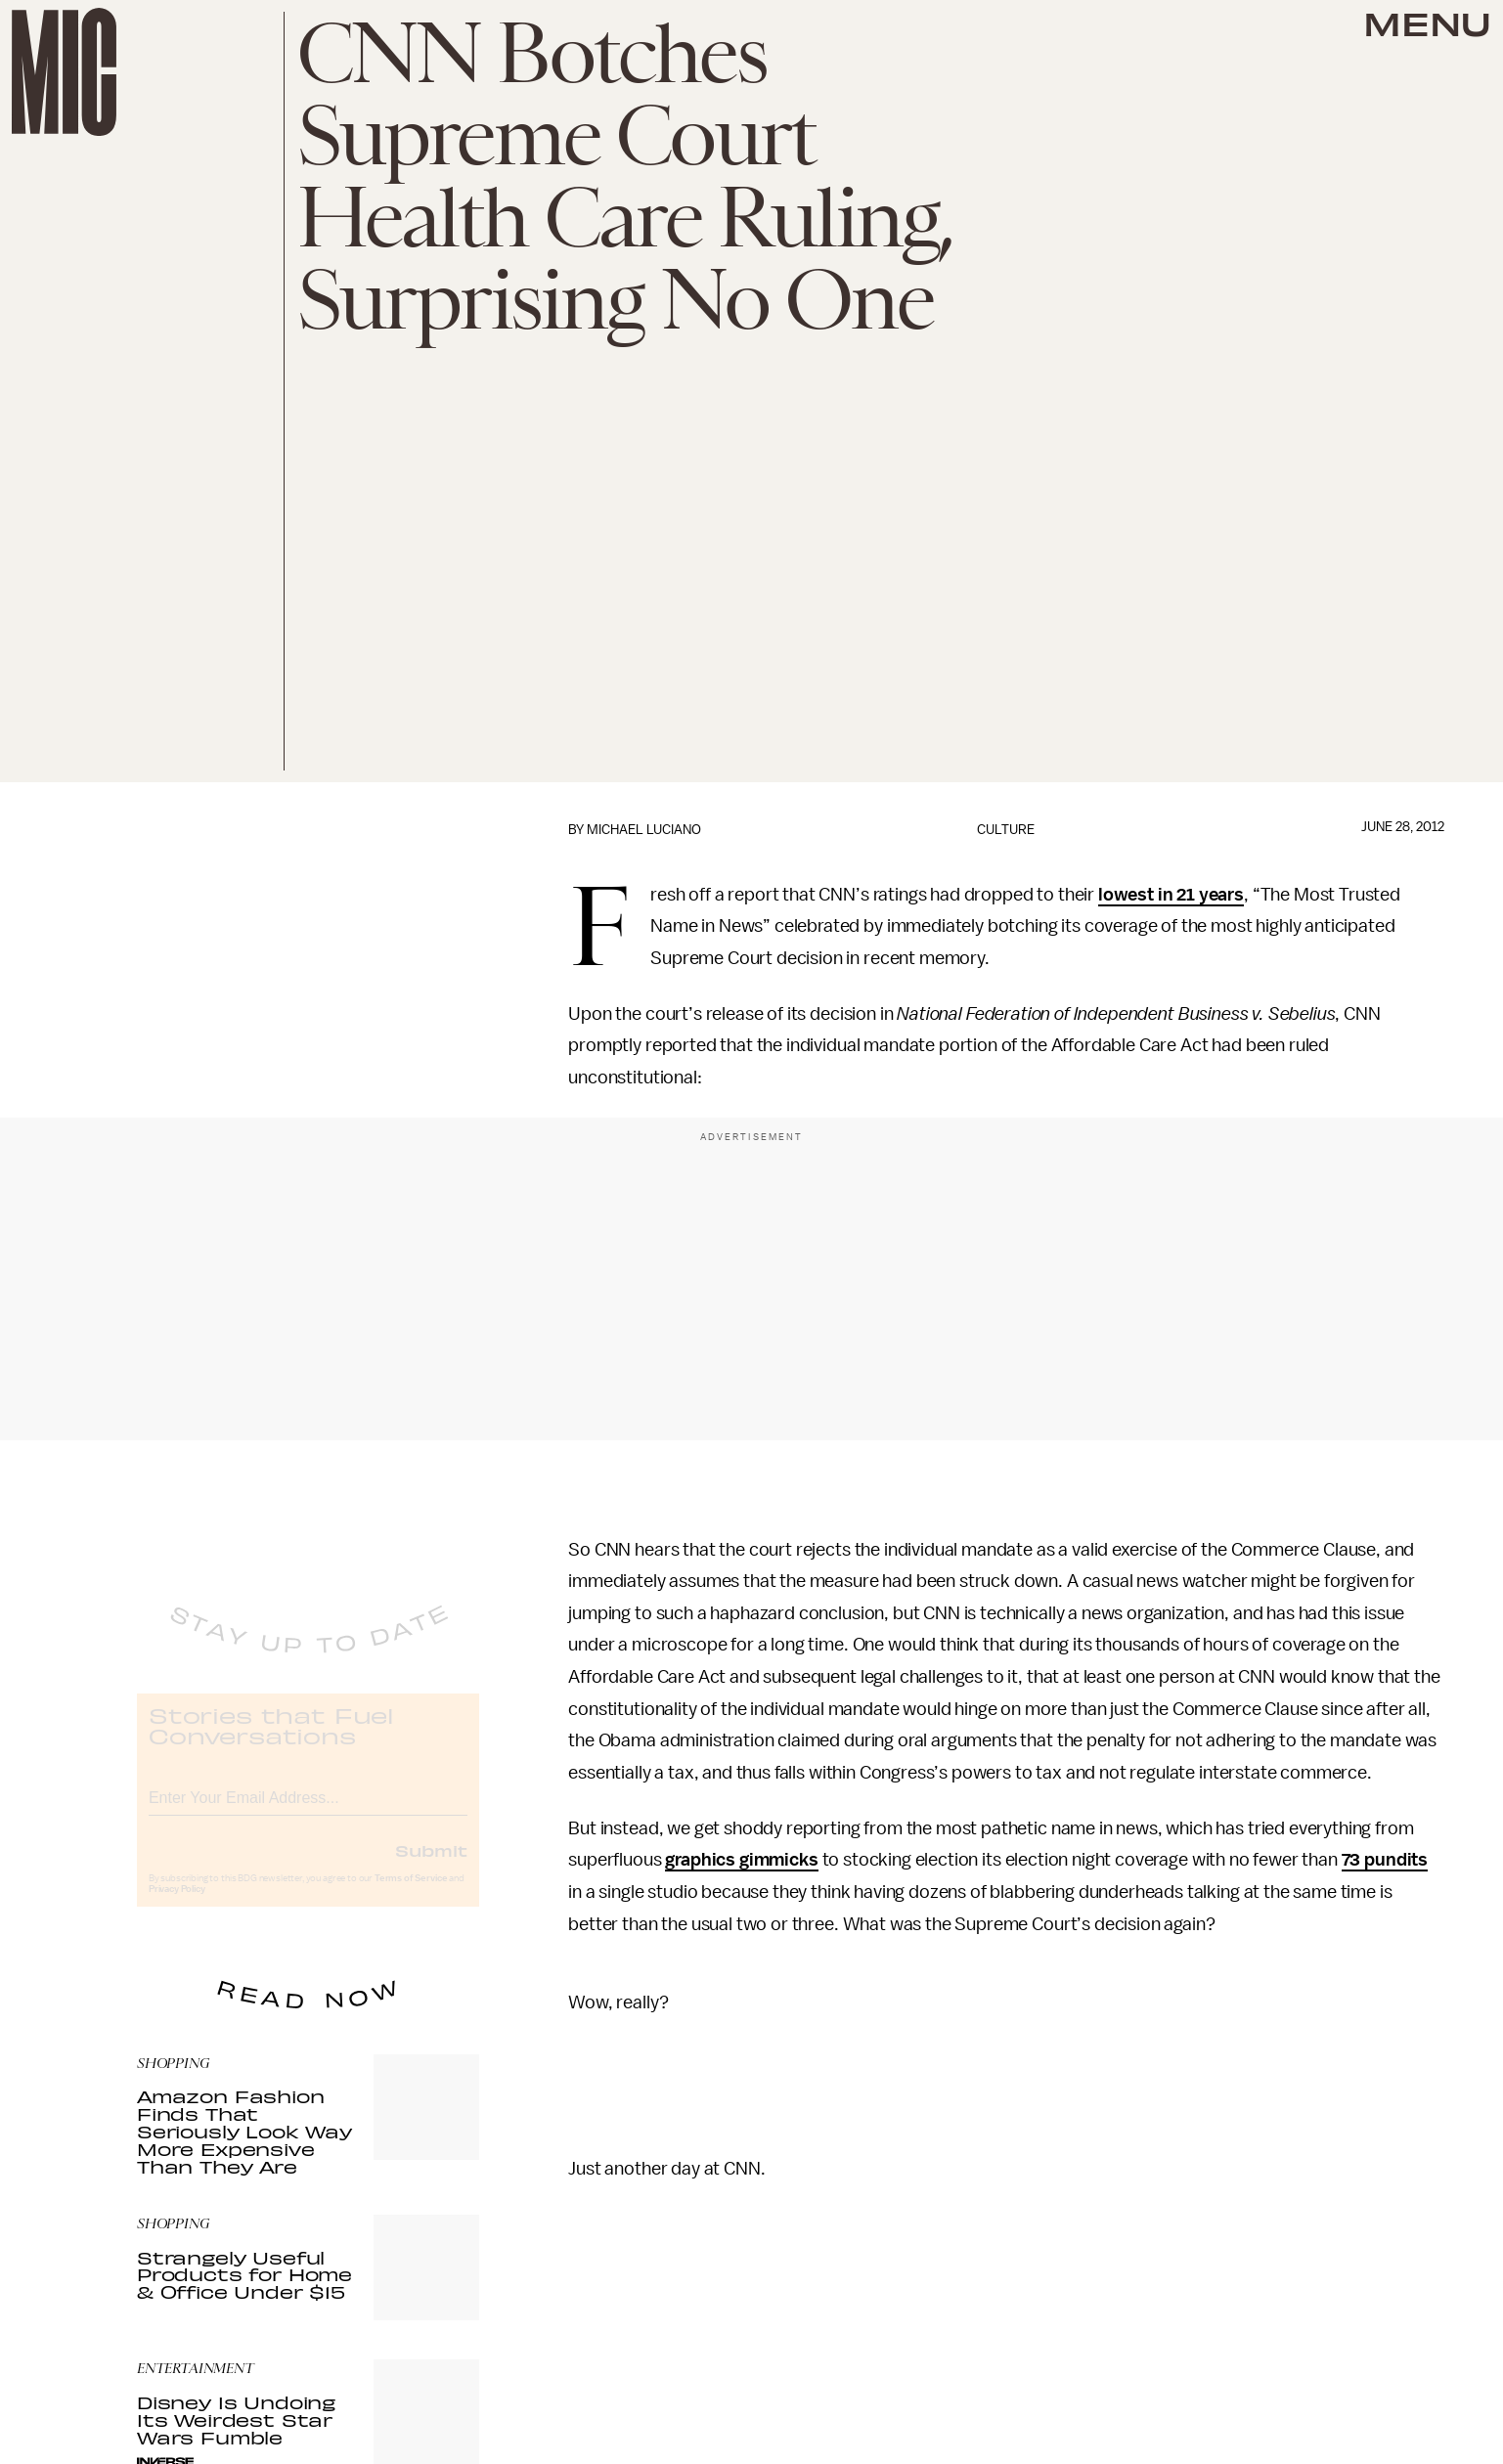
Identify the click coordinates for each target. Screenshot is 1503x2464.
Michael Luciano (644, 829)
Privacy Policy (177, 1906)
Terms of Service (411, 1895)
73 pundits (1385, 1860)
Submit (431, 1866)
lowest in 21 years (1171, 894)
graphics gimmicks (741, 1860)
